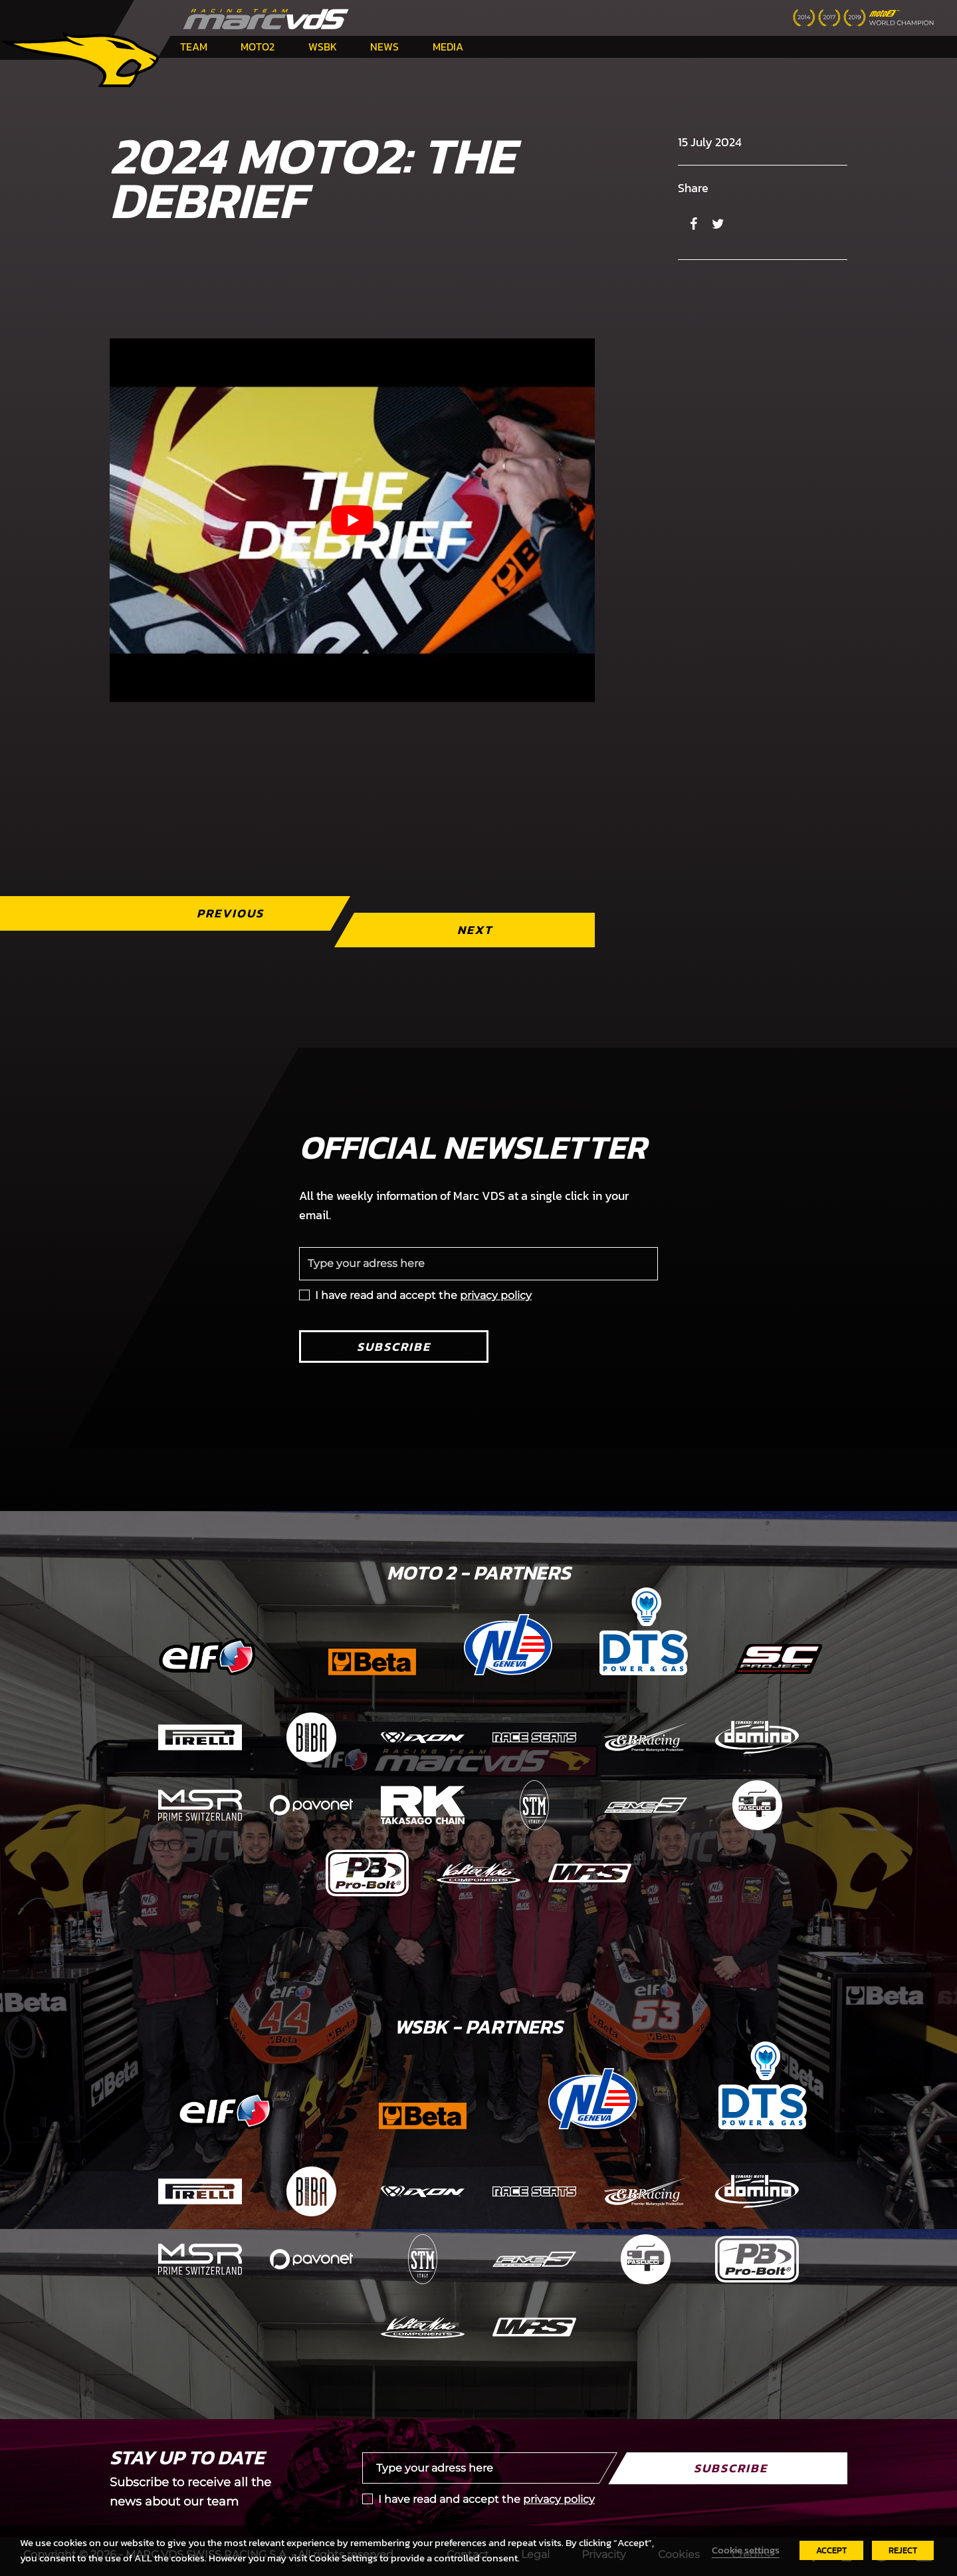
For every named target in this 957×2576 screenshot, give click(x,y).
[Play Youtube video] (352, 520)
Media (448, 47)
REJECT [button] (903, 2550)
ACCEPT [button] (831, 2550)
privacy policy (496, 1295)
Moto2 (257, 47)
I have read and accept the (423, 1295)
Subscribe (394, 1346)
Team (193, 47)
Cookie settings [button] (746, 2550)
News (384, 47)
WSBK (322, 47)
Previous (230, 913)
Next (474, 930)
